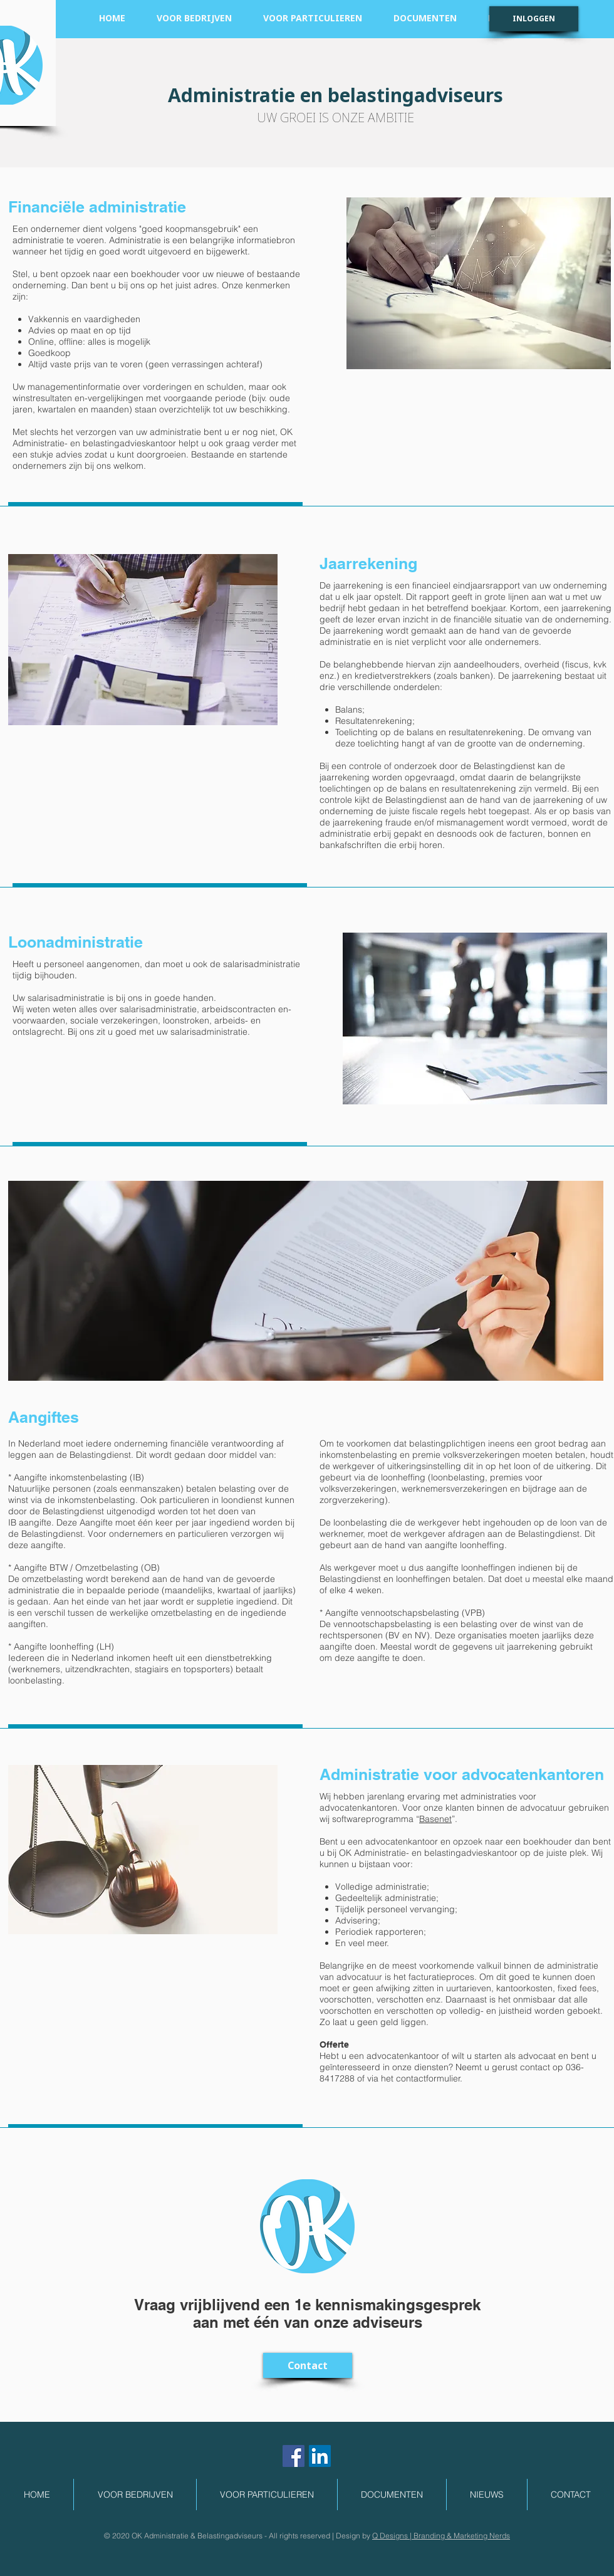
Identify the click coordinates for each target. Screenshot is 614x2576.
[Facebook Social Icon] (293, 2456)
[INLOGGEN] (533, 18)
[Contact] (307, 2365)
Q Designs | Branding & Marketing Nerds (441, 2535)
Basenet (435, 1819)
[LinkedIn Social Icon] (320, 2456)
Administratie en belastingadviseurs (335, 95)
